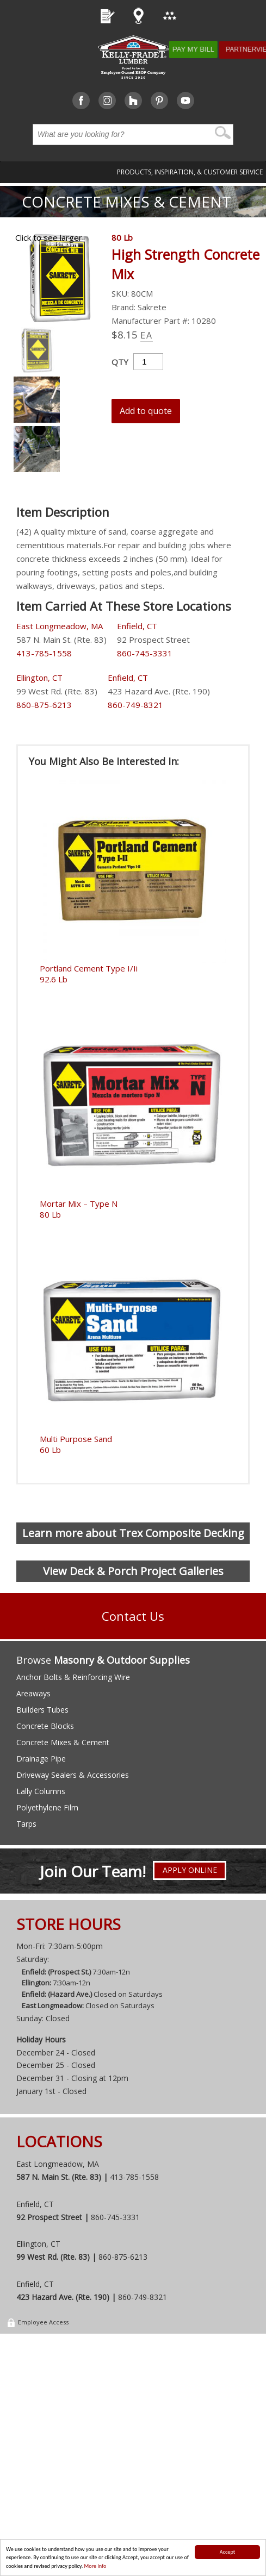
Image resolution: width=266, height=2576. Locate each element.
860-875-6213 (44, 704)
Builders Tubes (42, 1709)
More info (95, 2565)
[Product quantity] (148, 361)
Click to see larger (48, 237)
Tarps (26, 1824)
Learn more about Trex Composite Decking (133, 1533)
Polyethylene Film (47, 1807)
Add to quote (146, 411)
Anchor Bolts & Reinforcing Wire (73, 1677)
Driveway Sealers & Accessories (72, 1775)
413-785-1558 (44, 653)
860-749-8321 (135, 704)
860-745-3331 (144, 653)
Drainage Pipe (41, 1758)
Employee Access (37, 2325)
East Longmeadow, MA (59, 626)
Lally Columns (40, 1791)
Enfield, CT (137, 626)
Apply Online (190, 1872)
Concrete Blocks (45, 1726)
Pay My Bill (205, 49)
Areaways (33, 1693)
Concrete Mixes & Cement (126, 201)
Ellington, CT (39, 677)
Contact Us (133, 1616)
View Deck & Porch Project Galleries (133, 1571)
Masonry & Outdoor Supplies (122, 1659)
